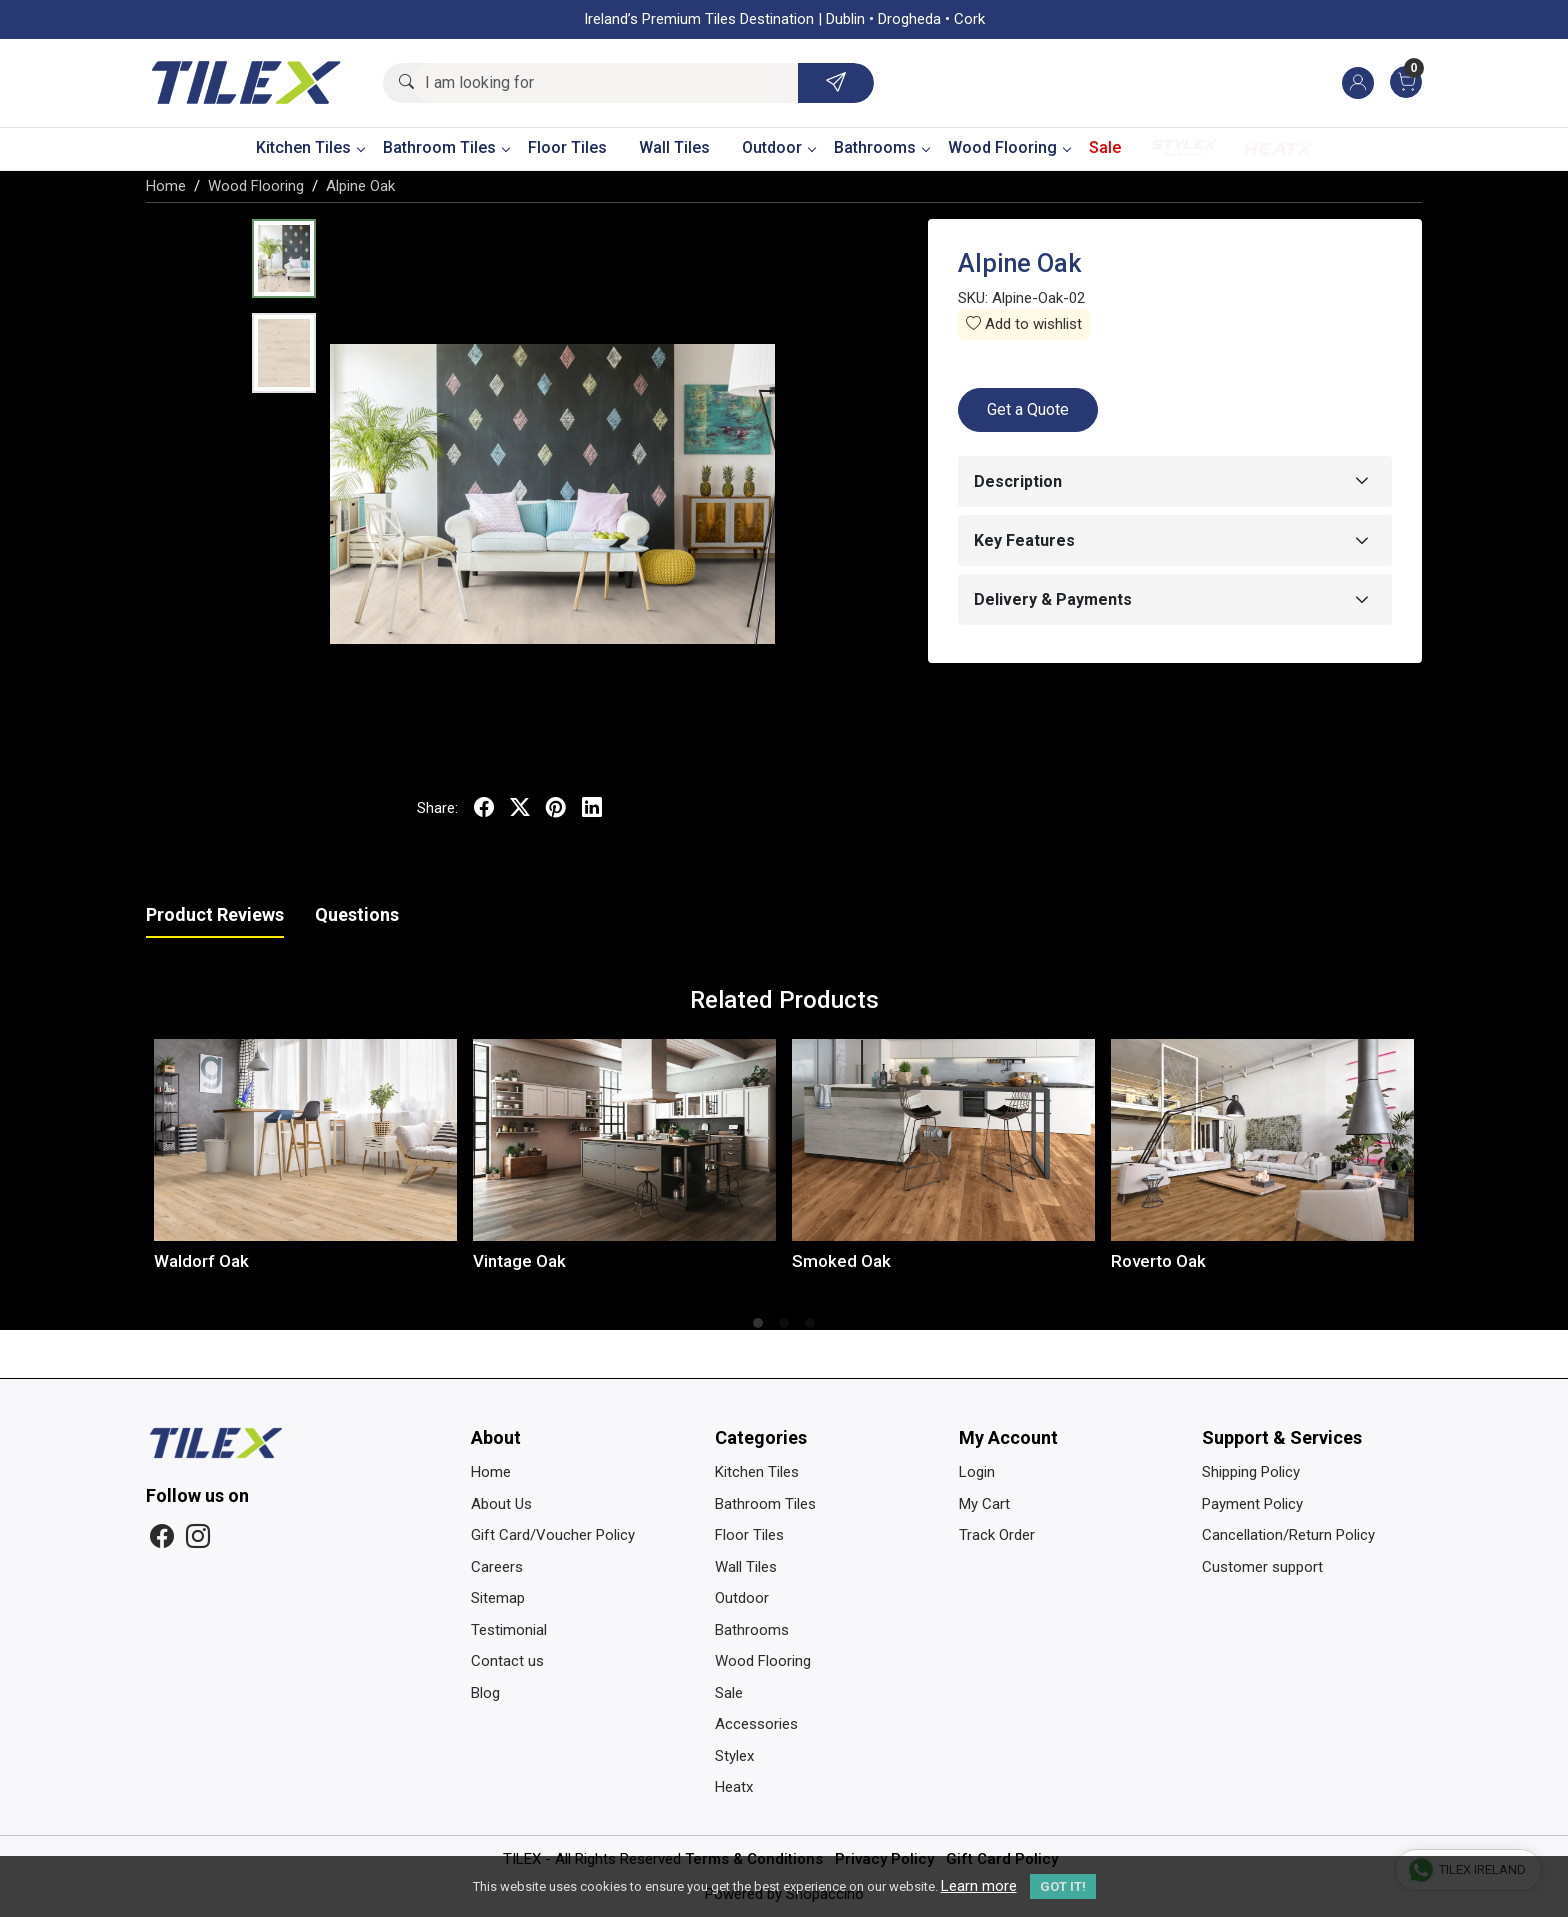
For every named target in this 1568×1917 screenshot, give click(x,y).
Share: (437, 808)
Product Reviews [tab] (215, 914)
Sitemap (498, 1598)
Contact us (507, 1661)
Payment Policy (1252, 1504)
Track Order (997, 1535)
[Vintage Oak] (624, 1140)
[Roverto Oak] (1262, 1140)
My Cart (984, 1504)
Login (977, 1472)
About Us (501, 1504)
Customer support (1262, 1567)
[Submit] (836, 83)
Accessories (756, 1724)
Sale (1105, 147)
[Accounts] (1358, 83)
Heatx (1278, 148)
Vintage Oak (519, 1261)
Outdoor (778, 147)
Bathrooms (881, 147)
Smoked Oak (841, 1261)
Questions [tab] (357, 914)
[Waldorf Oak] (305, 1140)
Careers (497, 1567)
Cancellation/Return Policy (1288, 1535)
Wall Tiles (674, 147)
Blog (485, 1693)
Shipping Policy (1251, 1472)
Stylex (1184, 148)
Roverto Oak (1158, 1261)
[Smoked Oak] (943, 1140)
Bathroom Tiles (446, 147)
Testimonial (509, 1630)
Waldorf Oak (201, 1261)
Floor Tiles (567, 147)
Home (491, 1472)
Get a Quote (1028, 409)
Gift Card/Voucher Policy (553, 1535)
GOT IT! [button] (1063, 1886)
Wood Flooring (1009, 147)
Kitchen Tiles (310, 147)
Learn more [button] (979, 1886)
